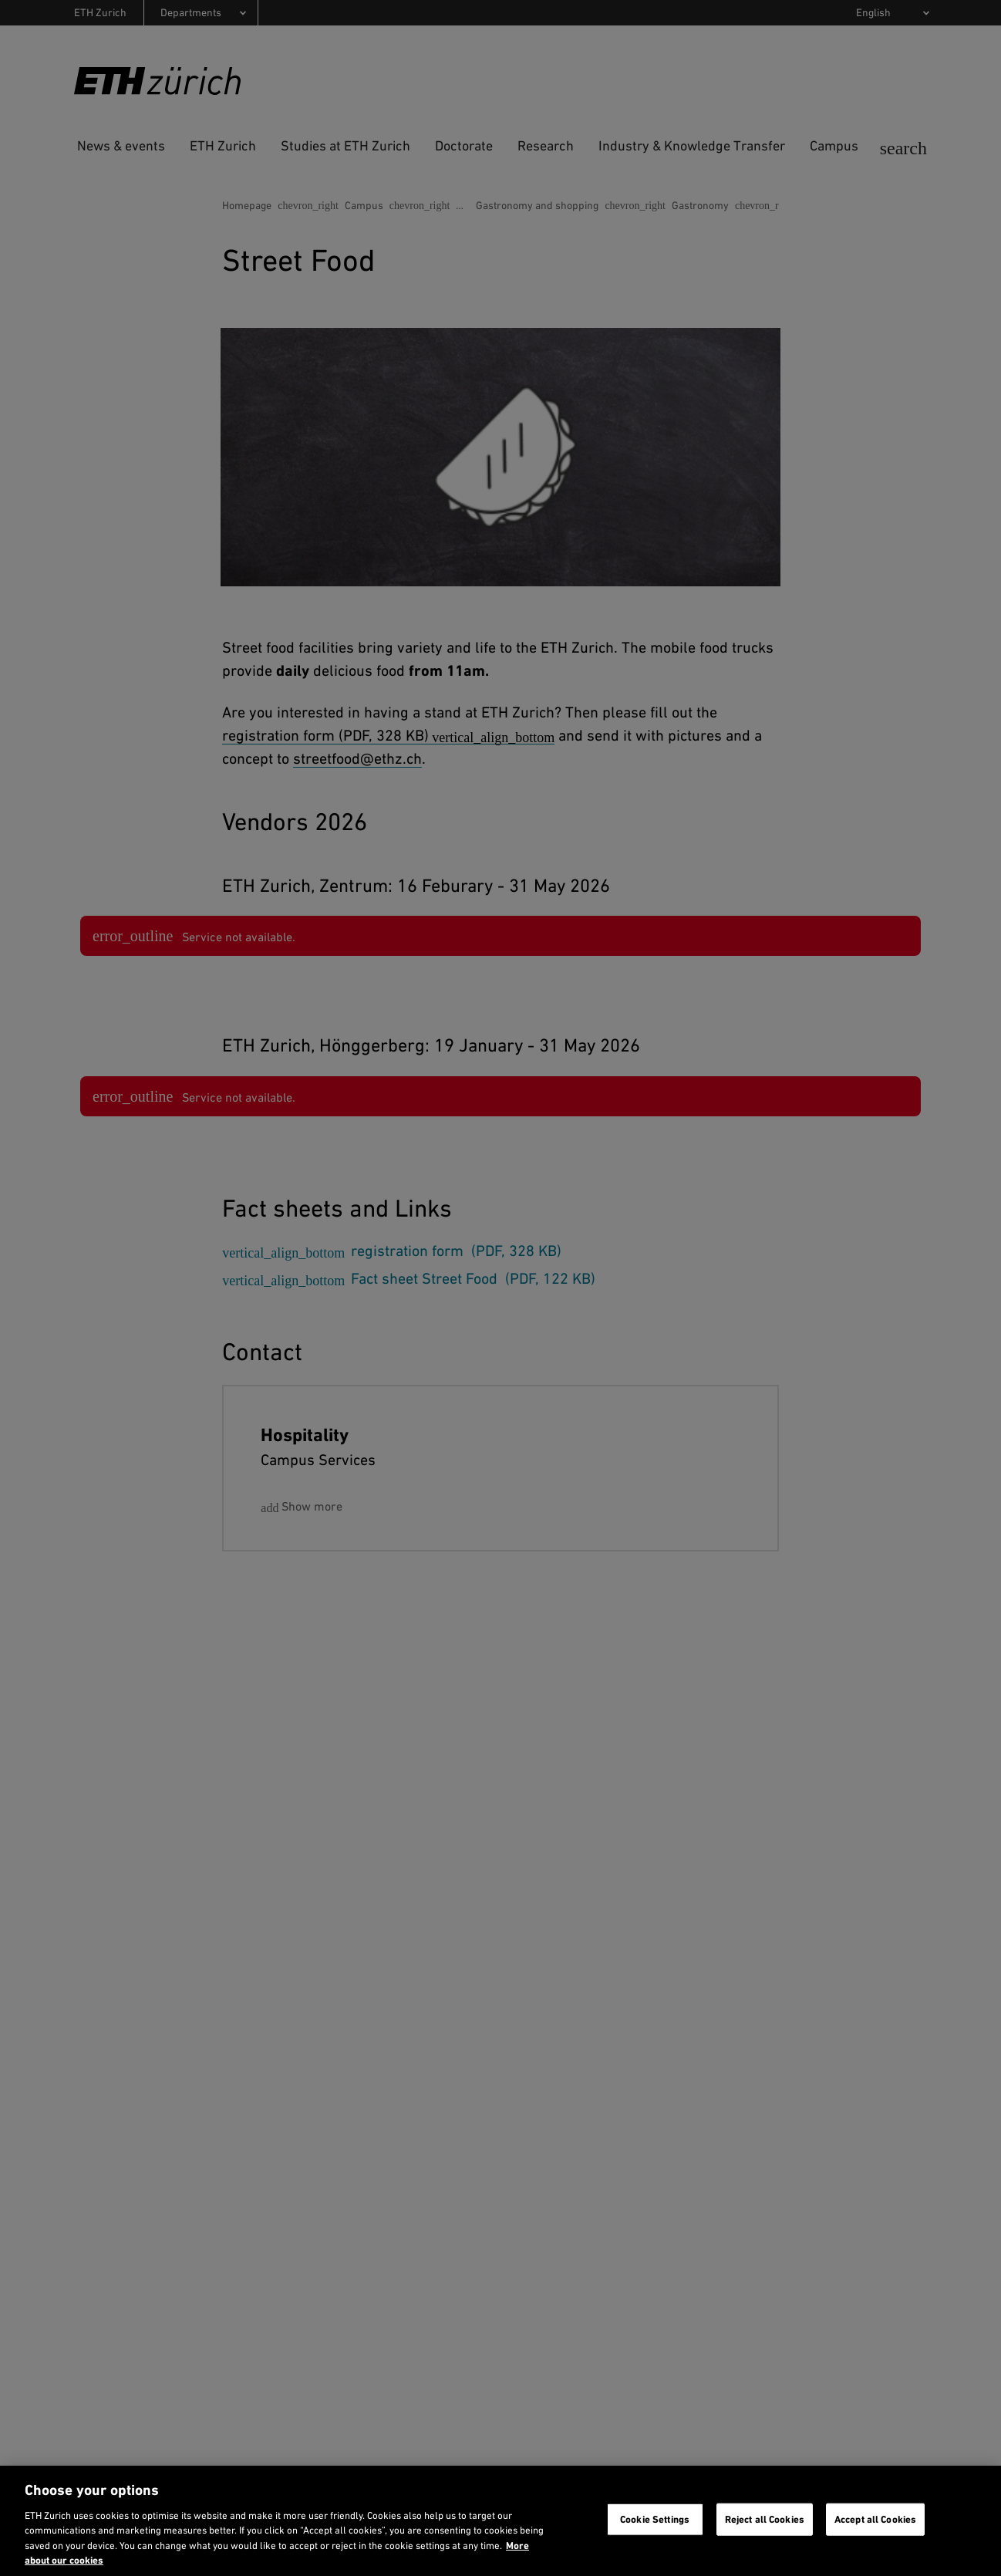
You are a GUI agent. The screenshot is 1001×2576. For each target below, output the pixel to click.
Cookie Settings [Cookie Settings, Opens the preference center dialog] (654, 2519)
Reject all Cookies (764, 2519)
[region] (500, 2521)
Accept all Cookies (875, 2519)
